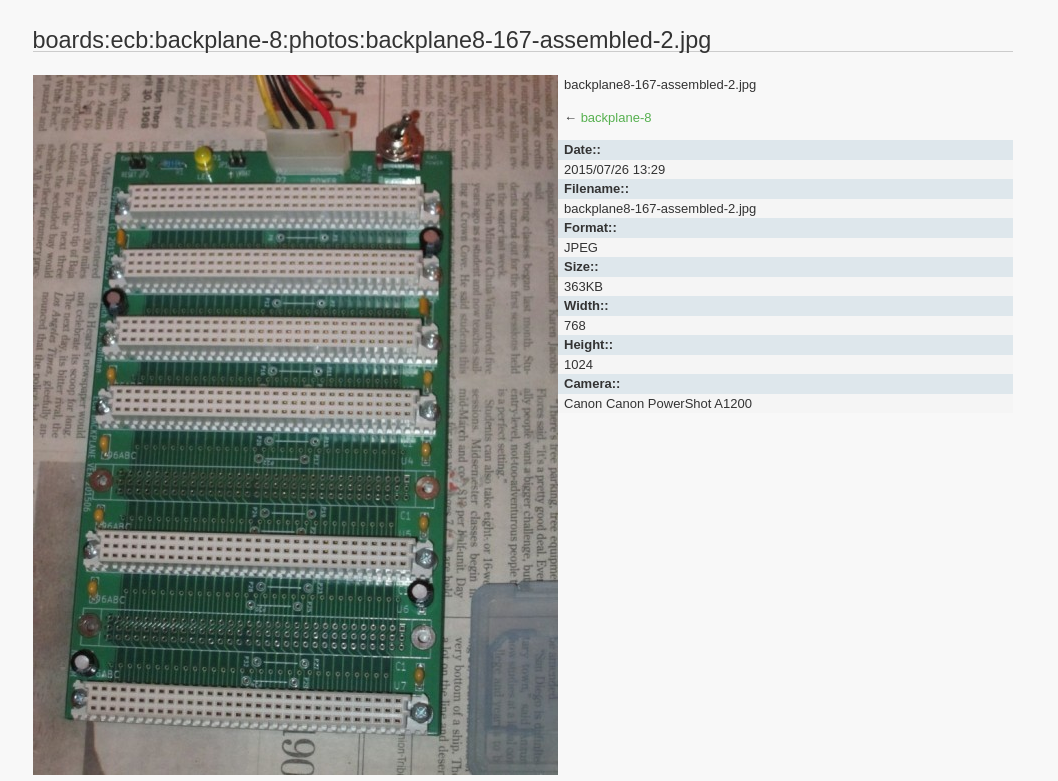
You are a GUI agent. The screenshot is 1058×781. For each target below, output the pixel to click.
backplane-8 (616, 117)
